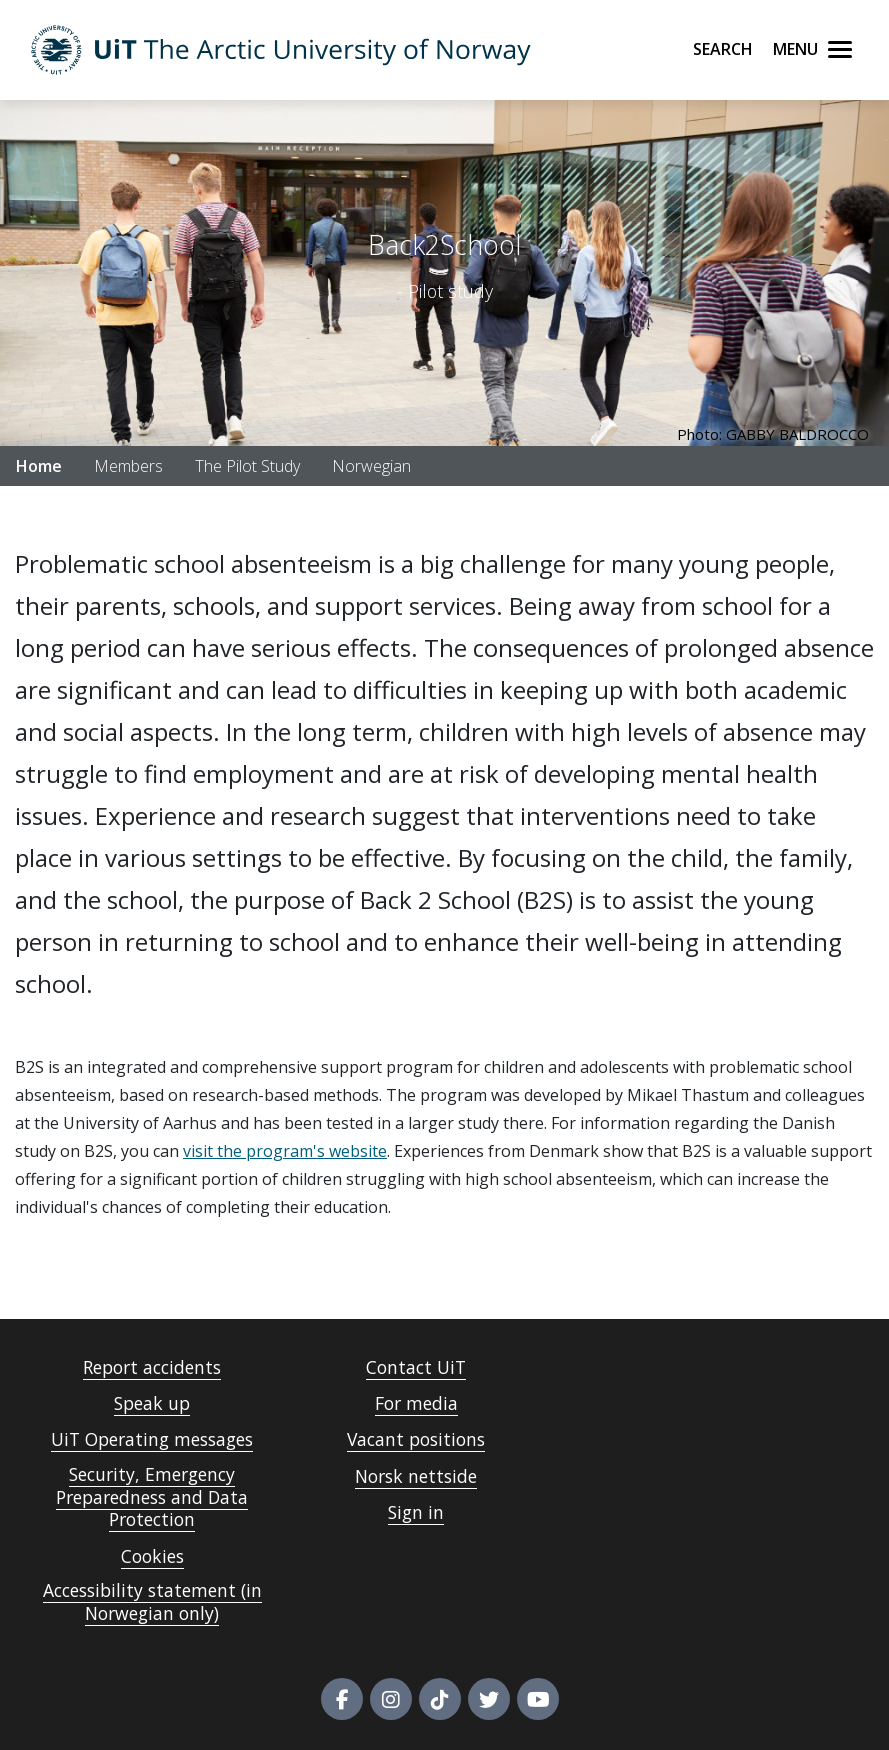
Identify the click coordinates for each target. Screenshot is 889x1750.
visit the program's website (285, 1151)
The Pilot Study (247, 466)
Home (39, 466)
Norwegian (371, 466)
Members (128, 466)
